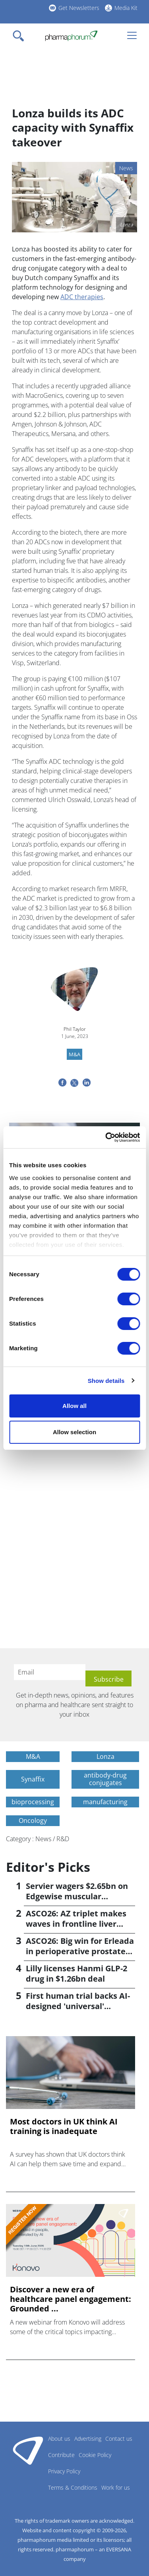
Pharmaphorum (28, 2450)
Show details (106, 1380)
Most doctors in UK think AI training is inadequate (64, 2126)
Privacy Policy (64, 2471)
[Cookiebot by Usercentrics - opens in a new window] (106, 1137)
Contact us (118, 2438)
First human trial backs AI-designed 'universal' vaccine (78, 2006)
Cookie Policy (95, 2455)
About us (59, 2438)
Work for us (115, 2487)
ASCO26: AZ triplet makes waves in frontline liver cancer (76, 1923)
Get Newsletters (78, 8)
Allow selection (74, 1432)
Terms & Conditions (72, 2487)
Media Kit (125, 8)
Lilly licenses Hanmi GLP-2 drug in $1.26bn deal (76, 1973)
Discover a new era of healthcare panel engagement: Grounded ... (70, 2299)
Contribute (61, 2455)
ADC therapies (81, 296)
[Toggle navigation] (20, 35)
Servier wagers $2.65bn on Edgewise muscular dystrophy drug (77, 1896)
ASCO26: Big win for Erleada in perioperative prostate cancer (80, 1951)
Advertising (87, 2438)
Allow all (74, 1405)
